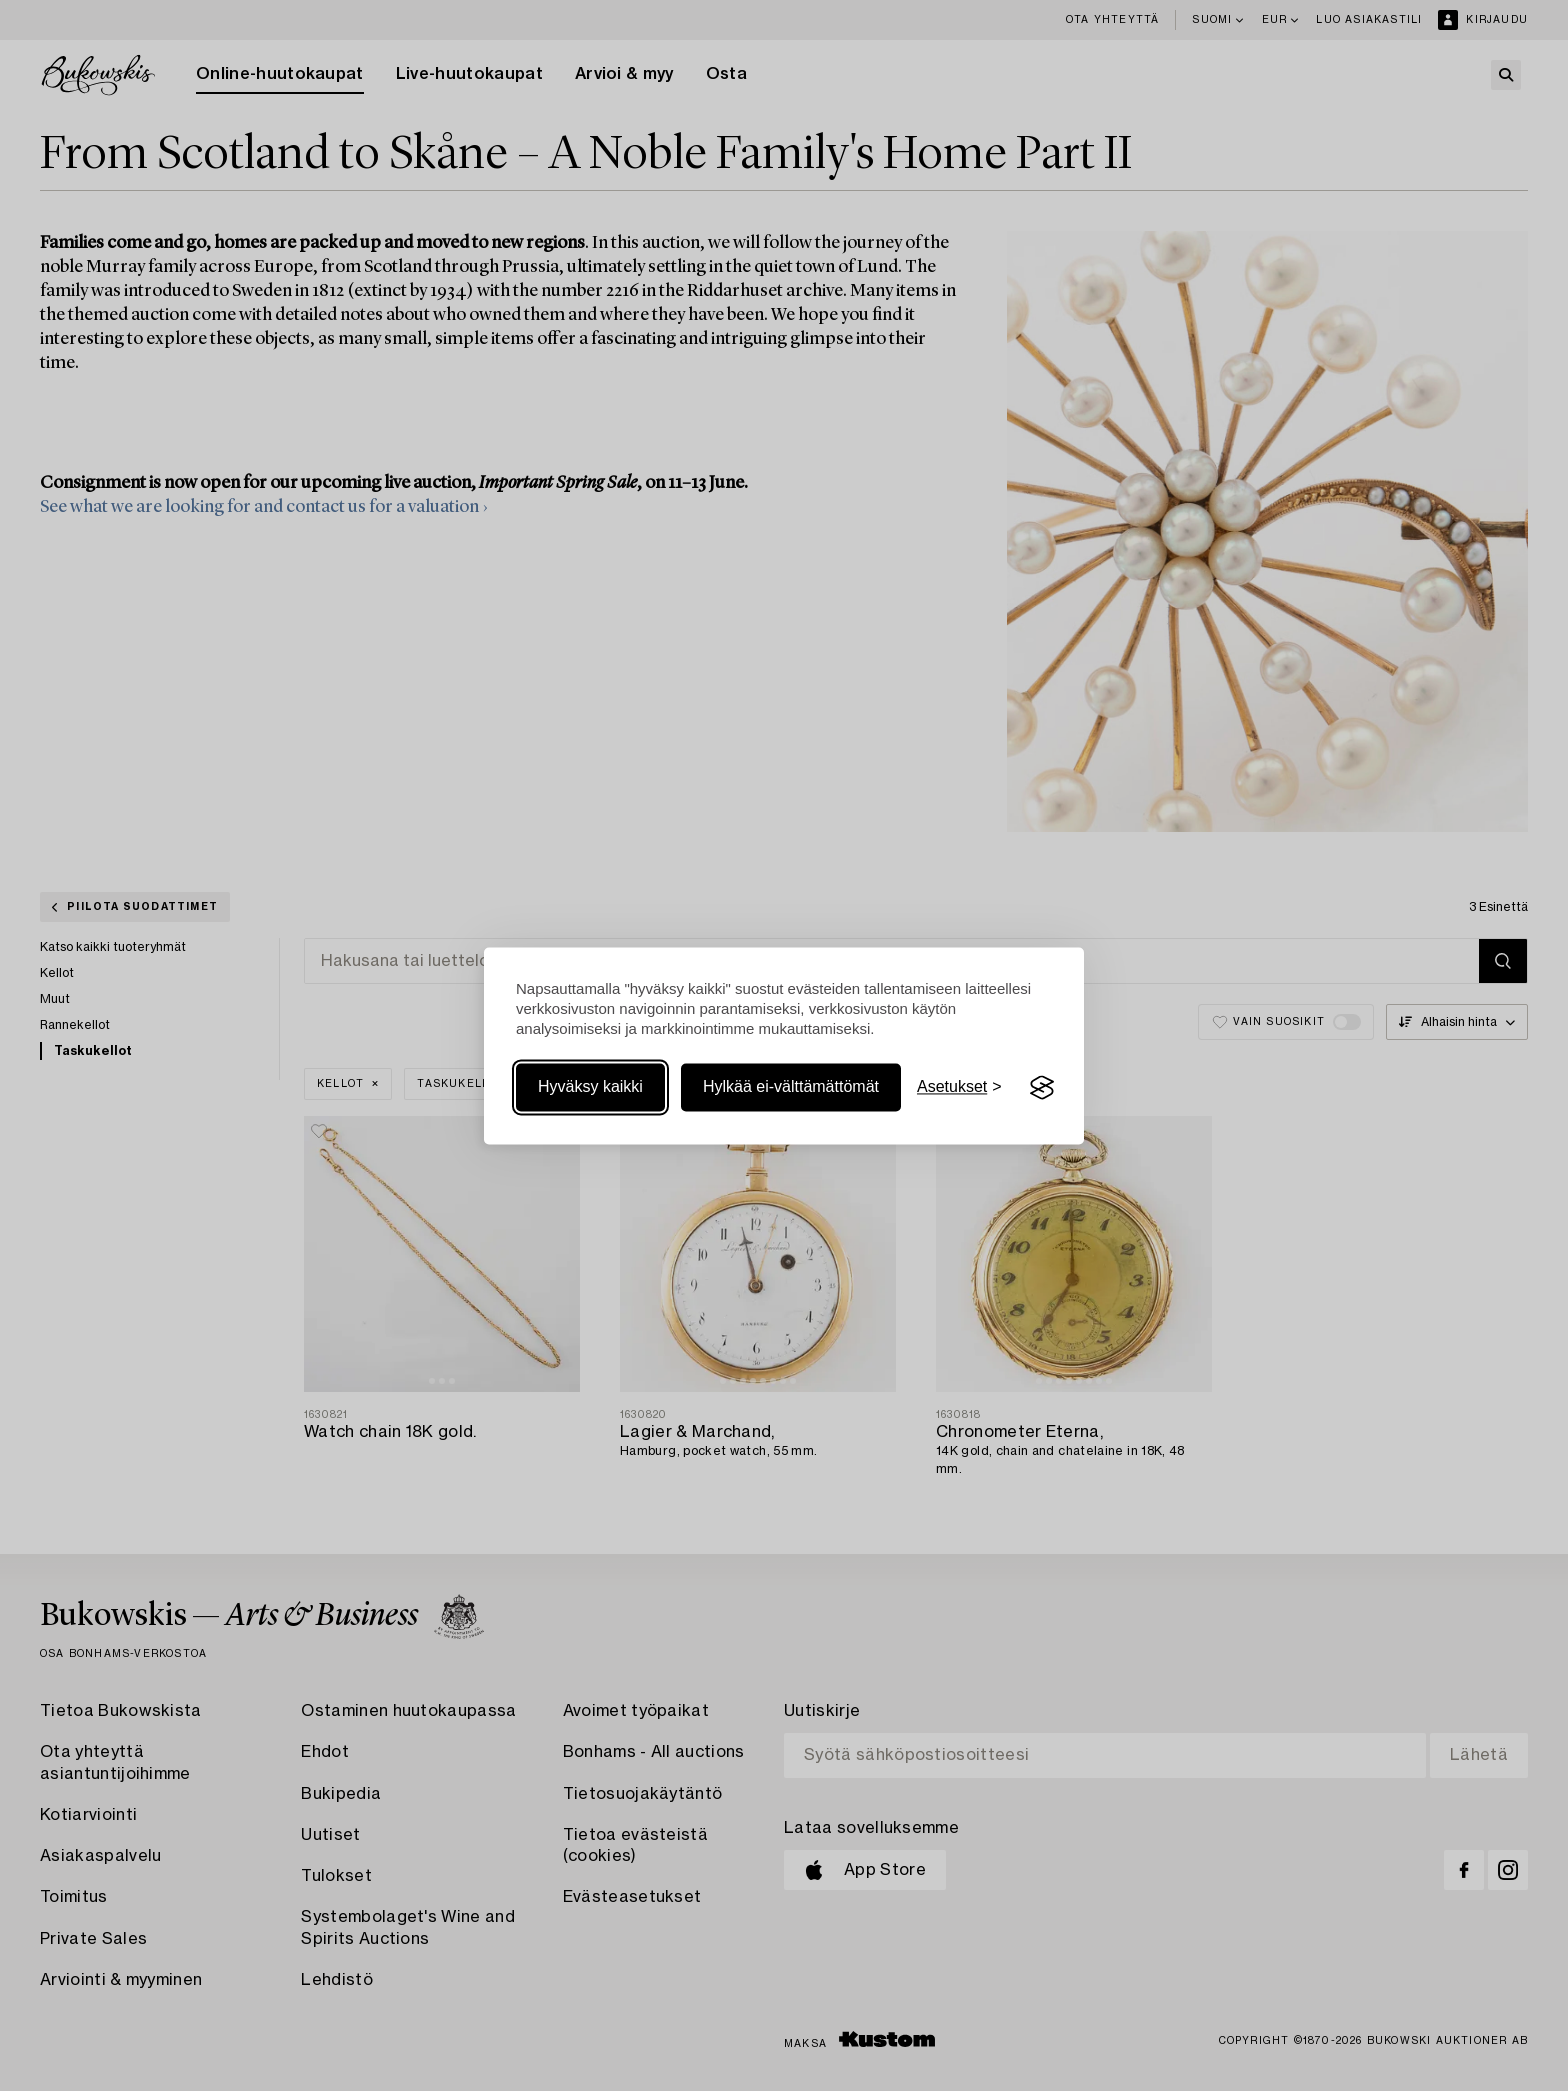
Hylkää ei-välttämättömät (791, 1087)
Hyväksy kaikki (590, 1087)
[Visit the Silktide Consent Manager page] (1042, 1088)
